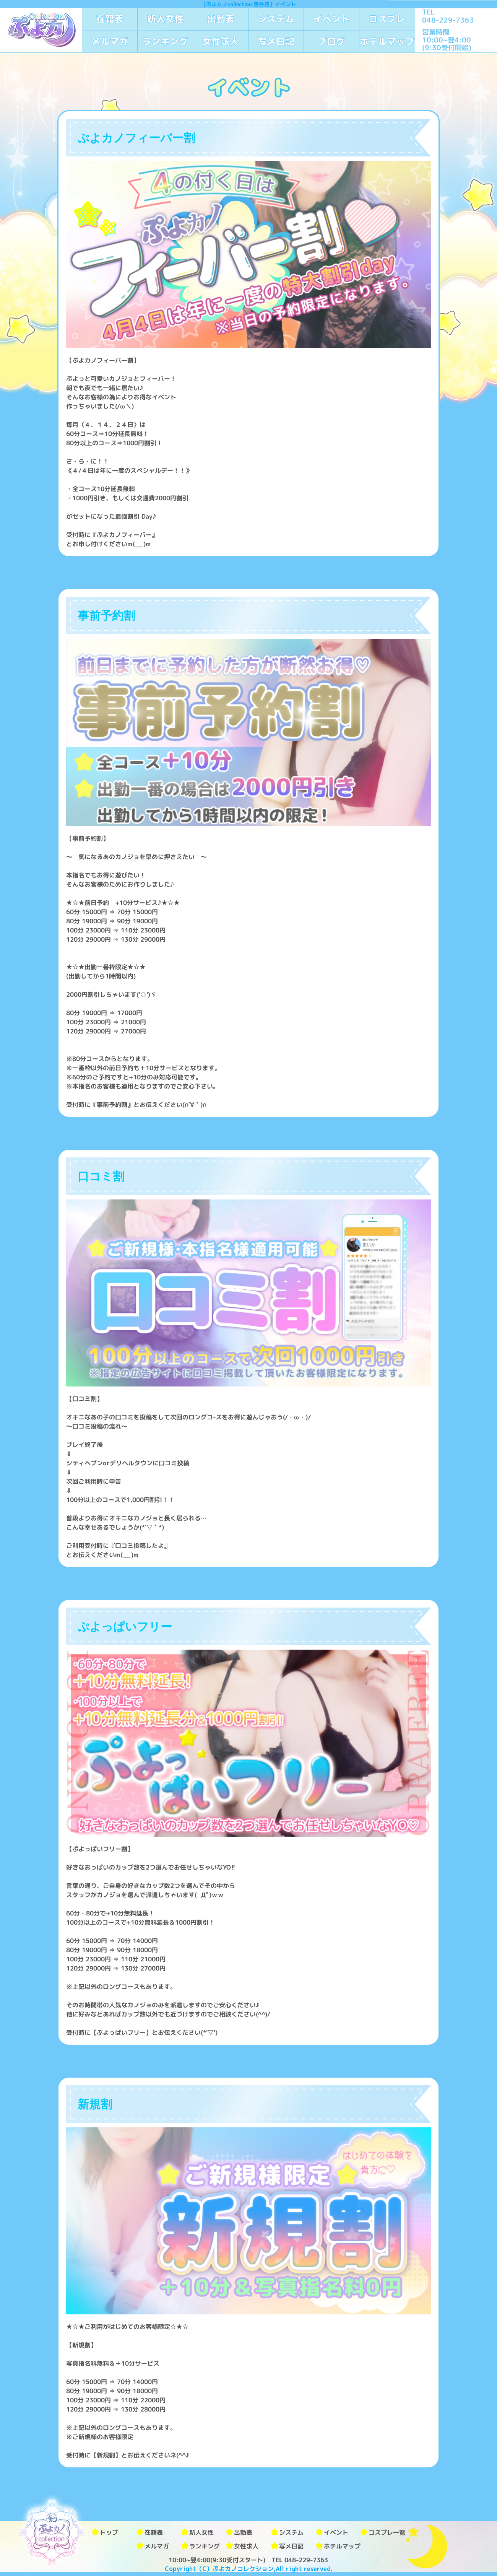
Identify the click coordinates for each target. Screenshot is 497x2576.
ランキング (165, 41)
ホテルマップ (386, 41)
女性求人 (220, 41)
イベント (331, 18)
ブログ (331, 41)
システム (276, 18)
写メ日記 (276, 41)
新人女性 (165, 18)
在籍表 (109, 18)
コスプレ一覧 (387, 2532)
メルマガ (109, 40)
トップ (109, 2532)
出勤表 (220, 18)
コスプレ (387, 18)
